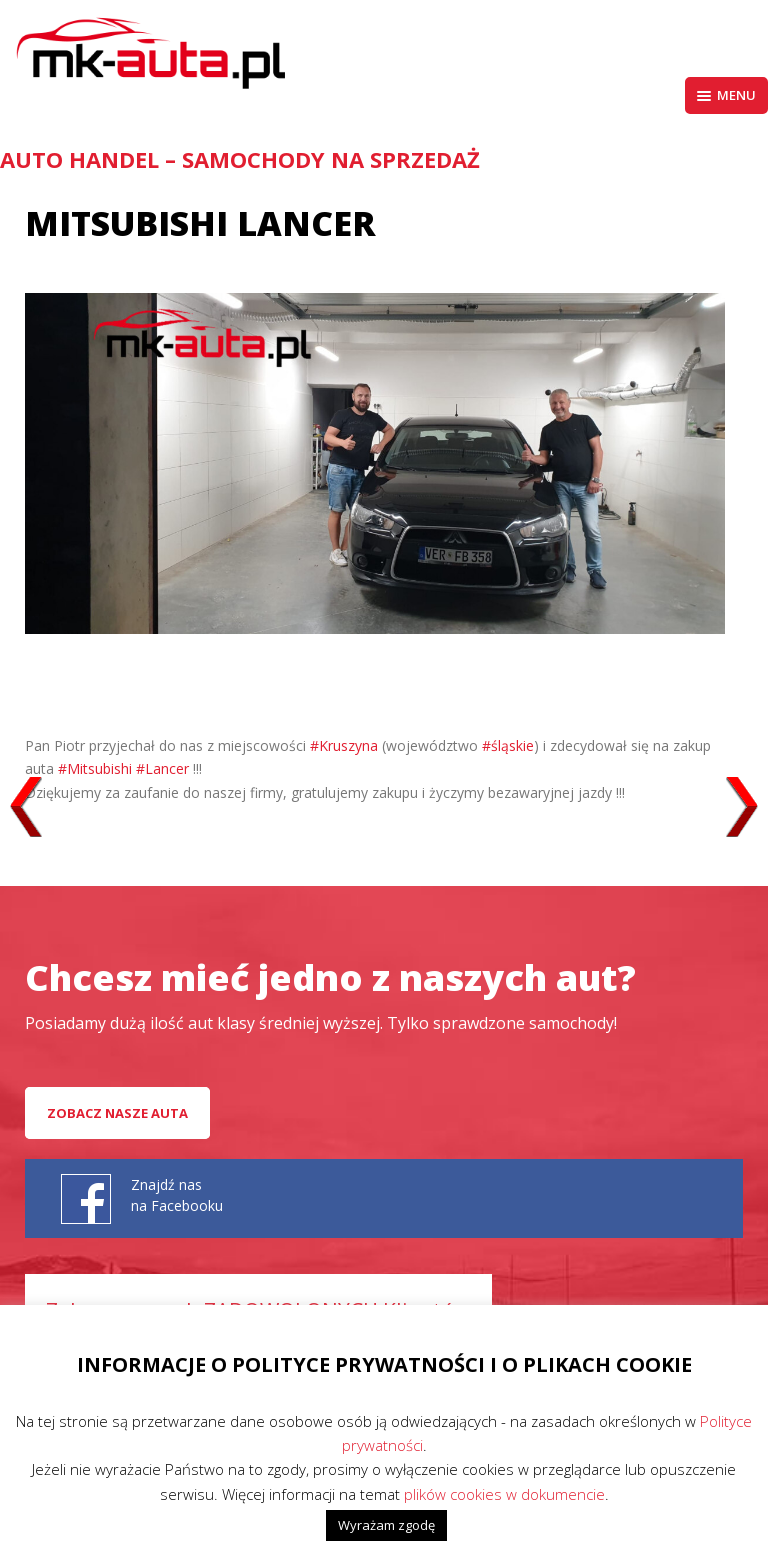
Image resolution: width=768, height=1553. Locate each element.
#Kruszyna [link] (344, 745)
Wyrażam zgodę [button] (386, 1525)
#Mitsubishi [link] (95, 768)
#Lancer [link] (162, 768)
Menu (726, 95)
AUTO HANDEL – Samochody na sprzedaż (240, 159)
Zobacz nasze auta (117, 1113)
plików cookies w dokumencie (504, 1494)
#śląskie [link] (508, 745)
